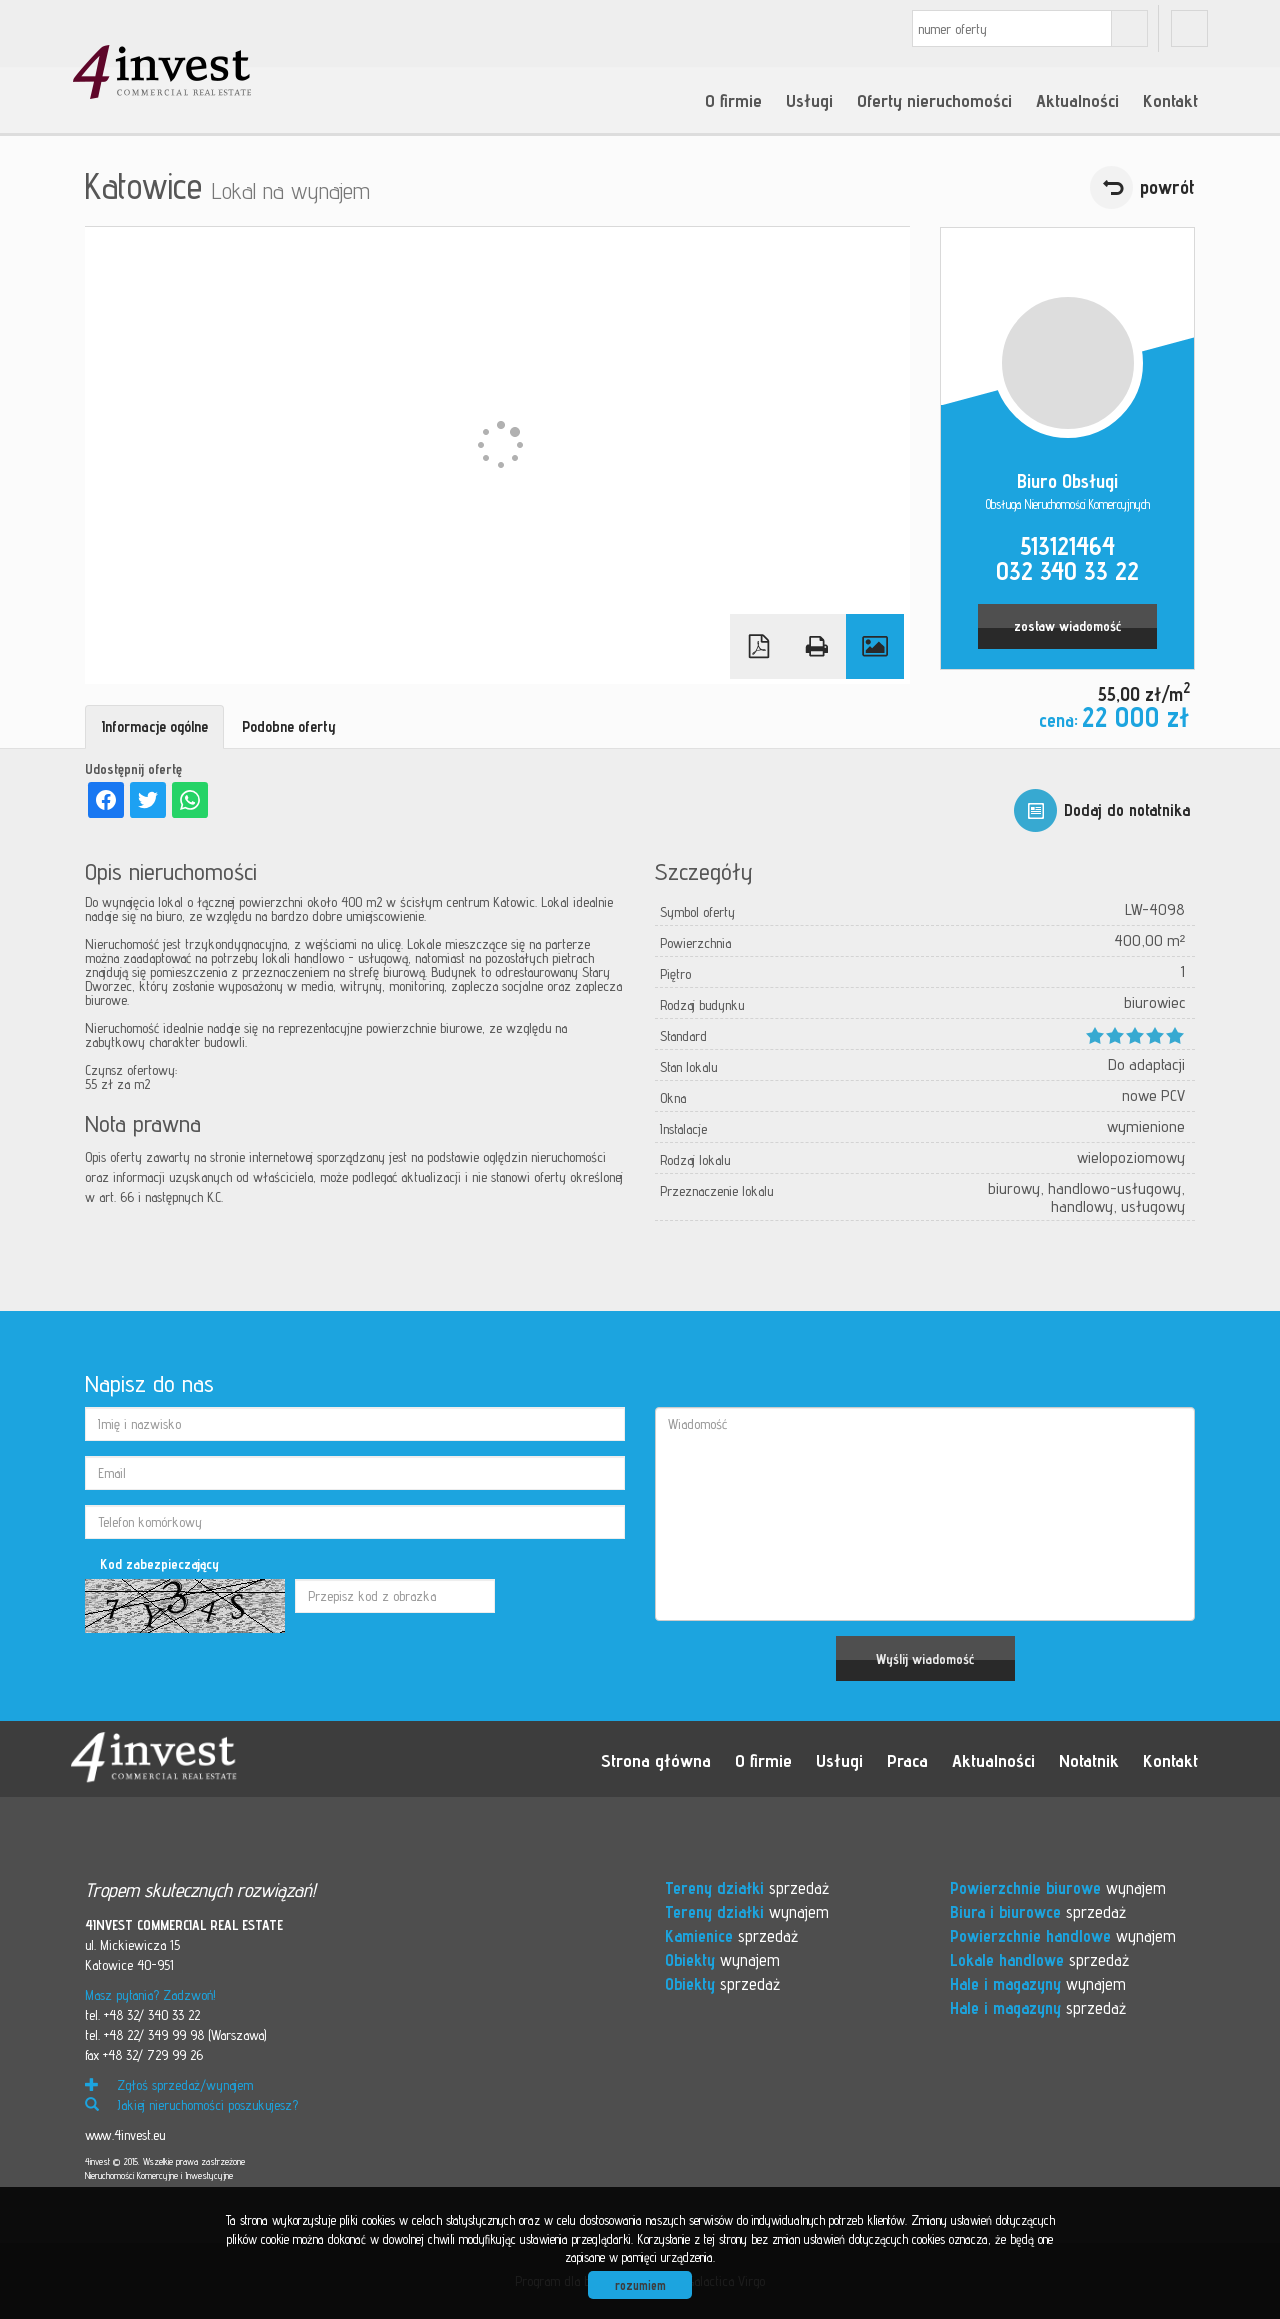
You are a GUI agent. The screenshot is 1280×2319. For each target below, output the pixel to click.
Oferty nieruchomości (934, 100)
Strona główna (656, 1760)
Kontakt (1170, 100)
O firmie (733, 100)
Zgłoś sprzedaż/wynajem (169, 2085)
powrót (1167, 187)
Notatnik (1089, 1760)
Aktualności (1077, 100)
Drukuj (817, 646)
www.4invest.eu (125, 2135)
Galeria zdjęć (875, 646)
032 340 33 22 (1067, 571)
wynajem (747, 1912)
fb (1189, 28)
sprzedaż (747, 1888)
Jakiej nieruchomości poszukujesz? (191, 2105)
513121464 (1067, 546)
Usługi (809, 100)
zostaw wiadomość (1067, 626)
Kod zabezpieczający (159, 1564)
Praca (907, 1760)
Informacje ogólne (154, 726)
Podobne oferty (289, 726)
